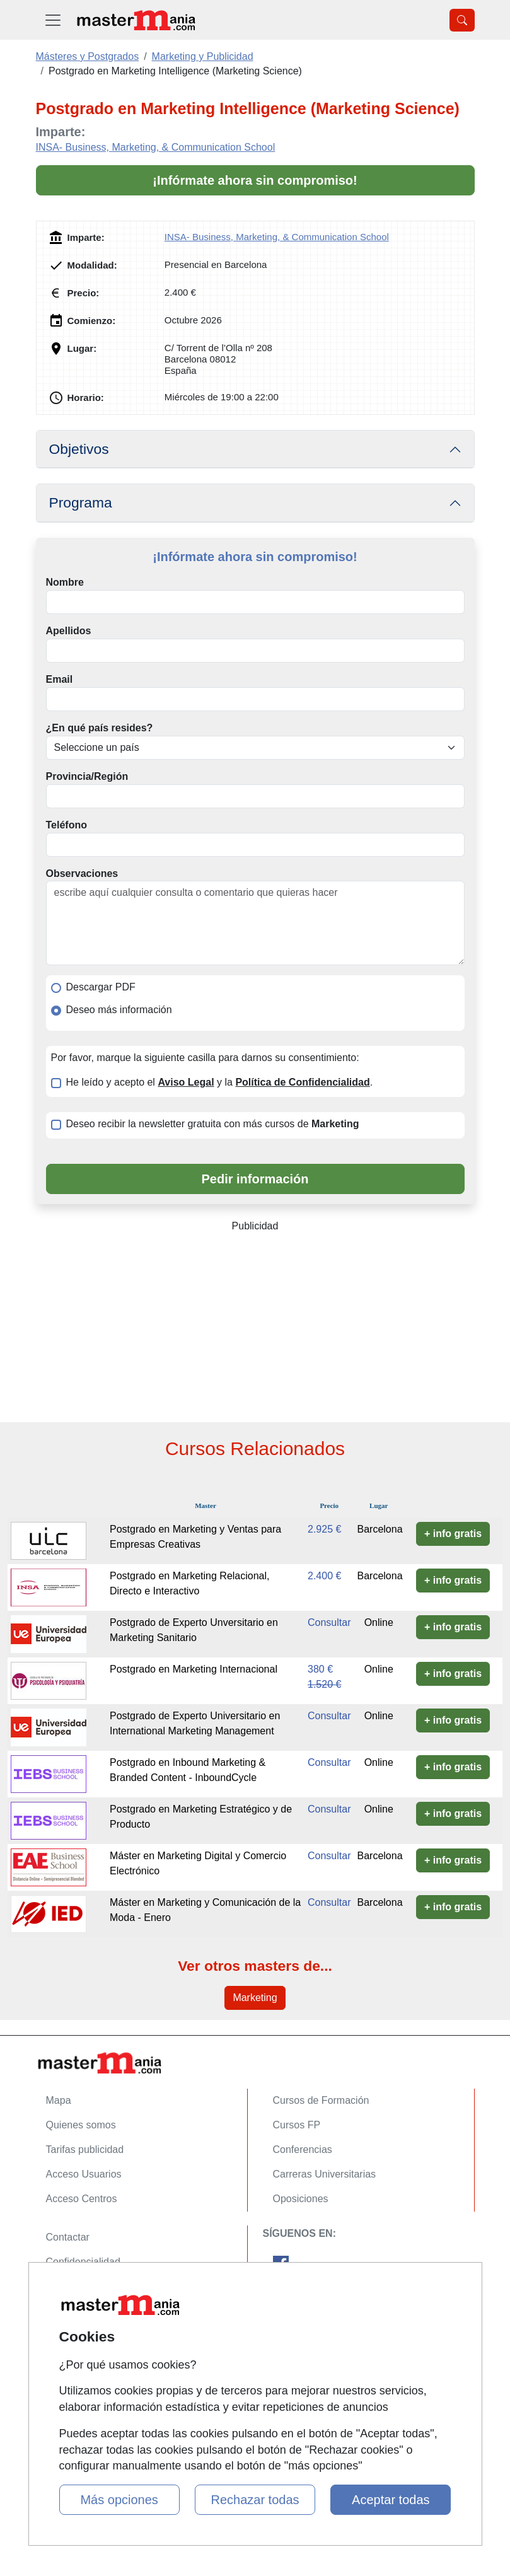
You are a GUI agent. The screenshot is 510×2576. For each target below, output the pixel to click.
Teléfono (66, 825)
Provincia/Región (87, 776)
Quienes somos (81, 2125)
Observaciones (82, 873)
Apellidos (68, 630)
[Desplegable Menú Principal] (53, 20)
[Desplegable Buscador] (462, 20)
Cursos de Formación (321, 2100)
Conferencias (302, 2149)
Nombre (65, 582)
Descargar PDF (101, 987)
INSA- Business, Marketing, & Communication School (155, 147)
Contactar (68, 2237)
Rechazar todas (255, 2500)
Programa (80, 502)
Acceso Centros (81, 2198)
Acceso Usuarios (84, 2174)
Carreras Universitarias (324, 2174)
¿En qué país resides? (99, 727)
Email (59, 679)
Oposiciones (300, 2198)
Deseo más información (119, 1009)
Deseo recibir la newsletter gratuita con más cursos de (212, 1123)
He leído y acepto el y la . (219, 1082)
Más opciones (119, 2500)
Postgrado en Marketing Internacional (193, 1669)
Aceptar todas (390, 2500)
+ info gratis (453, 1533)
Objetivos (79, 449)
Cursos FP (297, 2125)
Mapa (58, 2100)
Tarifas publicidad (85, 2149)
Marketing (255, 1997)
